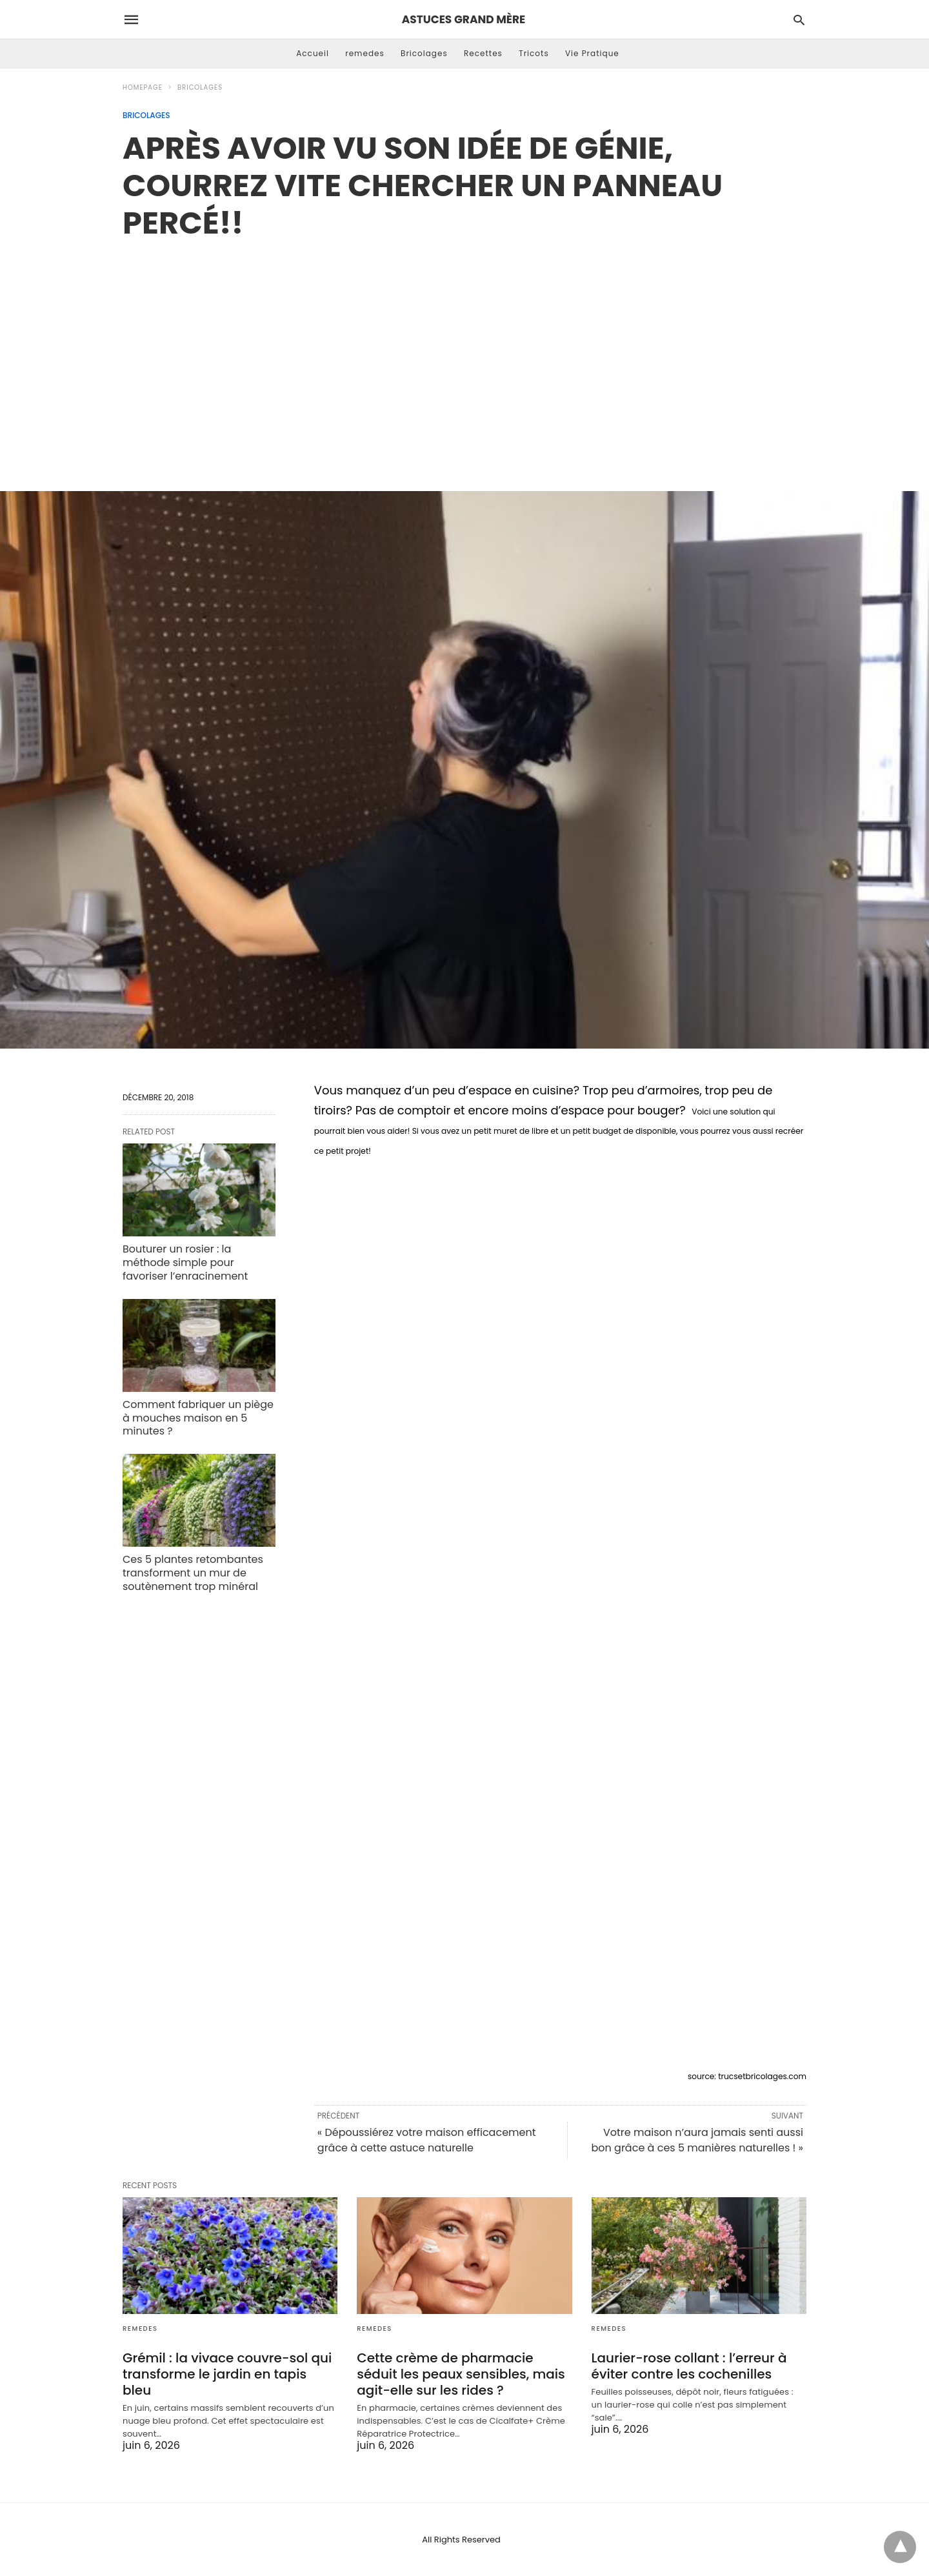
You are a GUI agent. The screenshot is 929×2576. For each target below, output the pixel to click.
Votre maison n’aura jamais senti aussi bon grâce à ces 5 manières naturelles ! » (697, 2140)
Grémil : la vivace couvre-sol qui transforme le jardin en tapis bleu (227, 2374)
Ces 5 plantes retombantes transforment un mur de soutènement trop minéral (193, 1573)
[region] (464, 351)
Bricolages (424, 53)
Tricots (534, 53)
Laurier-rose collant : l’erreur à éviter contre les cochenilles (689, 2366)
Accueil (312, 53)
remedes (365, 53)
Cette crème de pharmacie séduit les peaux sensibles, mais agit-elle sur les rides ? (460, 2374)
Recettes (483, 53)
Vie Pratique (592, 53)
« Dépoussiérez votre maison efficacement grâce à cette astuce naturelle (426, 2140)
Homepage (143, 87)
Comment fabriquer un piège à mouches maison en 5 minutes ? (198, 1418)
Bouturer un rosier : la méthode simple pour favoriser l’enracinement (185, 1262)
